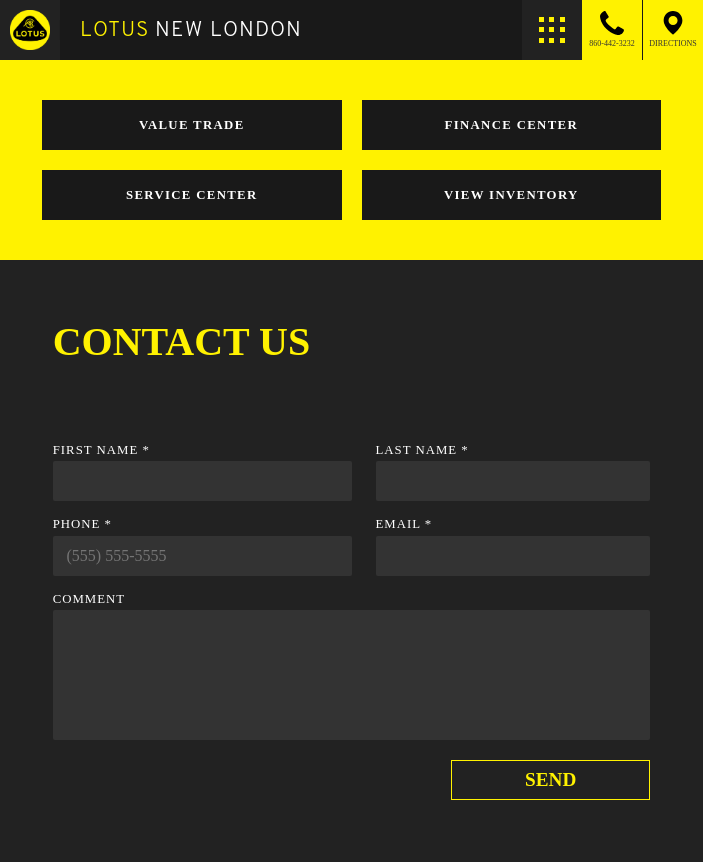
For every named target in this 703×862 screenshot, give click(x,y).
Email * (404, 524)
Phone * (82, 524)
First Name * (101, 450)
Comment (89, 599)
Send (550, 779)
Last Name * (422, 450)
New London (191, 29)
